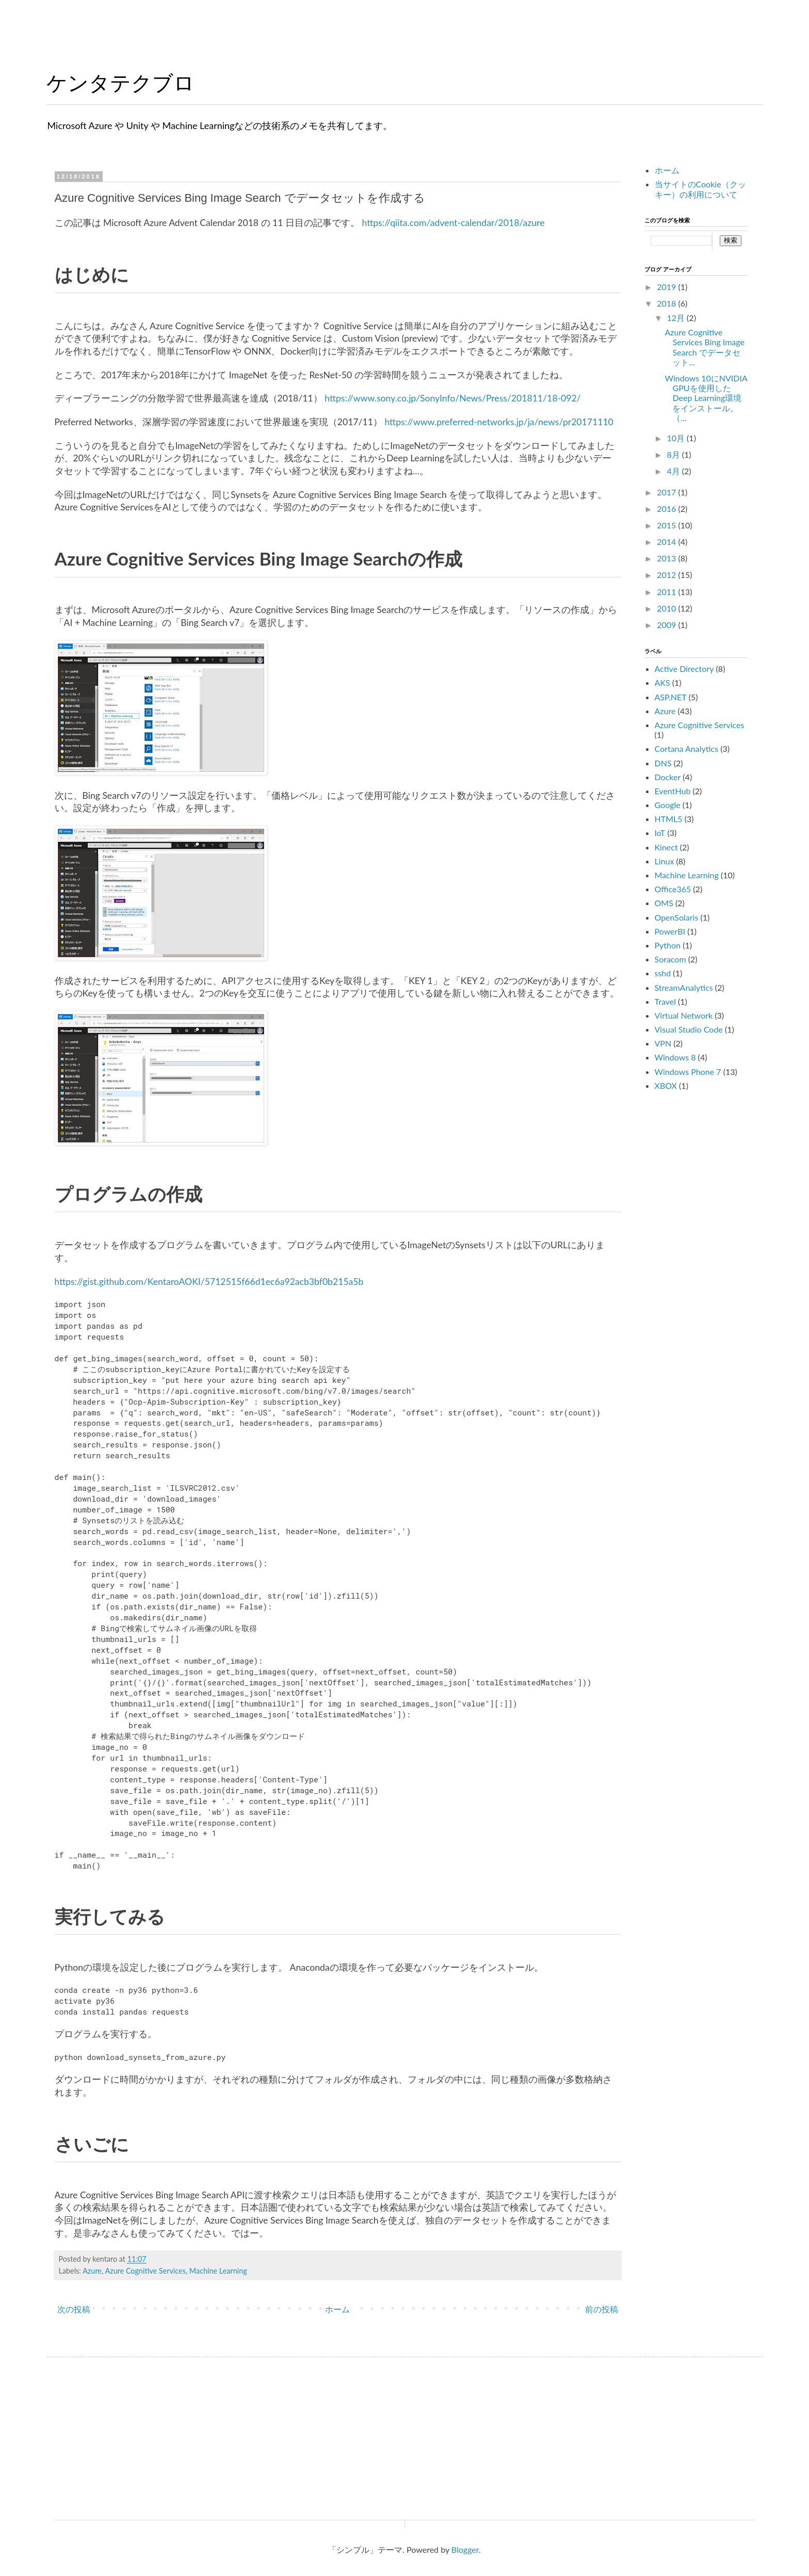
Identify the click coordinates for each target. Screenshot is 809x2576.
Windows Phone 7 (688, 1071)
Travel (665, 1001)
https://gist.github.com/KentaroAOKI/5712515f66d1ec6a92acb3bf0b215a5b (209, 1281)
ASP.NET (671, 697)
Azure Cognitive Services (145, 2270)
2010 (667, 608)
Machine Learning (218, 2270)
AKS (662, 682)
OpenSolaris (677, 917)
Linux (664, 861)
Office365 (673, 889)
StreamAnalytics (684, 987)
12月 (677, 318)
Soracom (670, 959)
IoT (660, 833)
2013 (667, 558)
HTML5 (669, 819)
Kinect (666, 847)
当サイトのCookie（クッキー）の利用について (700, 189)
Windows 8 (675, 1057)
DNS (663, 763)
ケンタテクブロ (120, 83)
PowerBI (670, 931)
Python (668, 945)
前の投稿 (601, 2309)
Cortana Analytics (687, 748)
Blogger (465, 2549)
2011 (667, 592)
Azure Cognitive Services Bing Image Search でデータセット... (704, 347)
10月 (677, 438)
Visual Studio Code (689, 1029)
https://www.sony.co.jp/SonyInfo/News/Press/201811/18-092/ (452, 398)
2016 (667, 508)
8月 (674, 454)
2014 (667, 541)
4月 (674, 471)
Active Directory (684, 668)
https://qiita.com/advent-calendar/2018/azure (453, 222)
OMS (664, 903)
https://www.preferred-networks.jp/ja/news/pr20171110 (498, 421)
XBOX (666, 1085)
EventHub (673, 791)
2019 (667, 287)
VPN (663, 1043)
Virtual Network (684, 1015)
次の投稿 (73, 2309)
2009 (667, 625)
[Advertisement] (721, 1263)
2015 (667, 525)
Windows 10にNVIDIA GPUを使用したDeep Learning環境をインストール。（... (706, 398)
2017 (667, 492)
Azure (92, 2270)
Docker (668, 777)
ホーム (337, 2309)
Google (668, 805)
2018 (667, 303)
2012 (667, 574)
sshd (663, 973)
